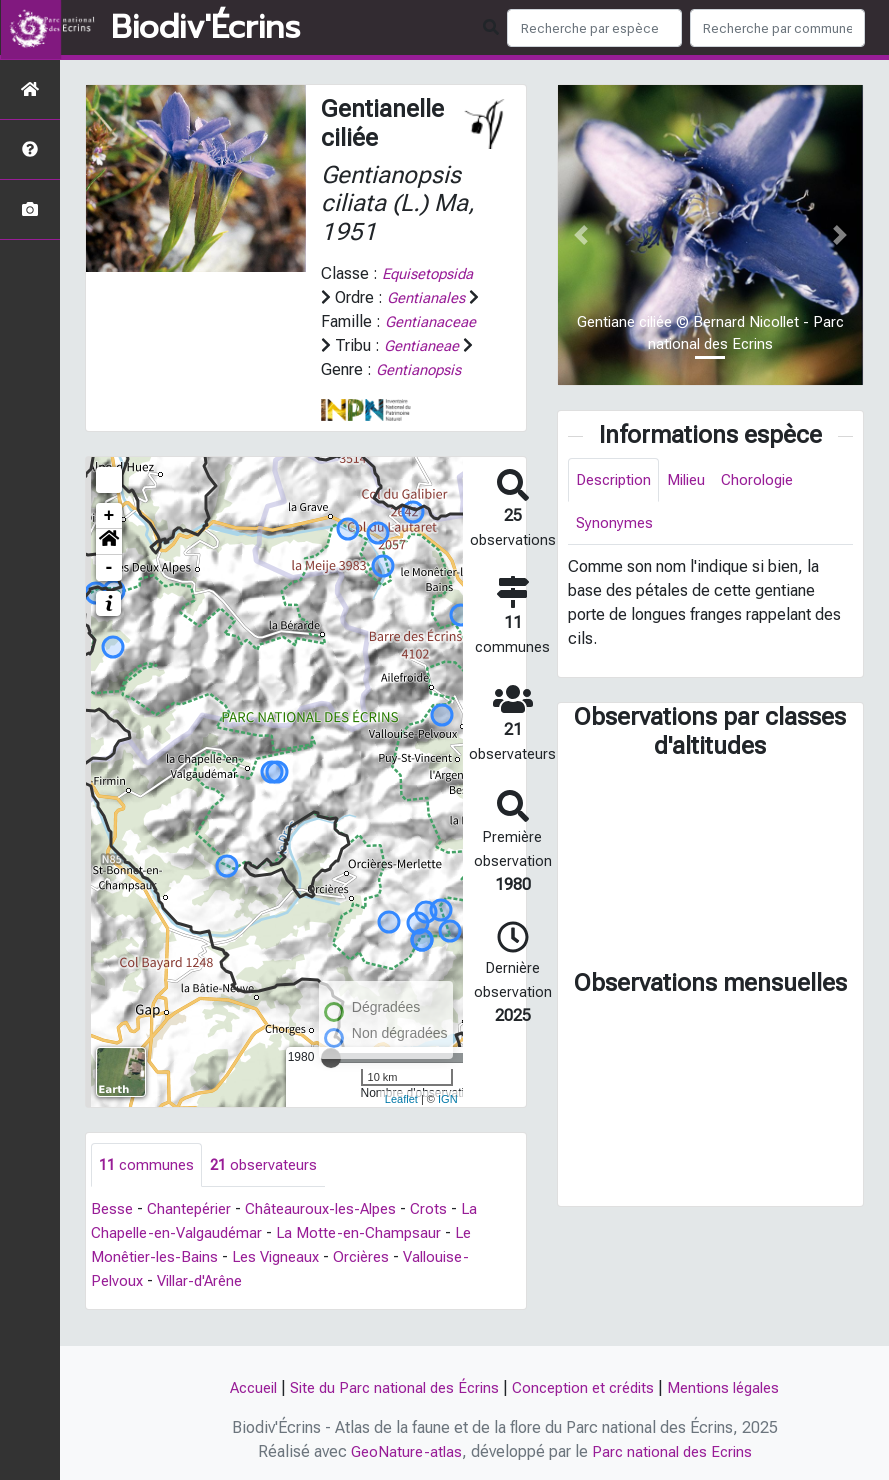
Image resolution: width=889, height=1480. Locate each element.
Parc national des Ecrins (673, 1451)
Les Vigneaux (286, 1282)
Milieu (694, 480)
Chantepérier (194, 1234)
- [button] (109, 592)
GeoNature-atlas (402, 1451)
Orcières (377, 1282)
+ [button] (109, 540)
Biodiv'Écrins (205, 28)
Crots (446, 1234)
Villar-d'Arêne (206, 1306)
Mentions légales (737, 1387)
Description (616, 480)
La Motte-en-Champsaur (373, 1258)
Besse (113, 1234)
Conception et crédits (588, 1387)
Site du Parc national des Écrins (389, 1387)
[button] (109, 566)
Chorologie (770, 480)
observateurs (270, 1189)
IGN (448, 1122)
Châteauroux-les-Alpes (333, 1234)
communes (148, 1189)
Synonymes (615, 525)
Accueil (239, 1387)
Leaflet (401, 1122)
